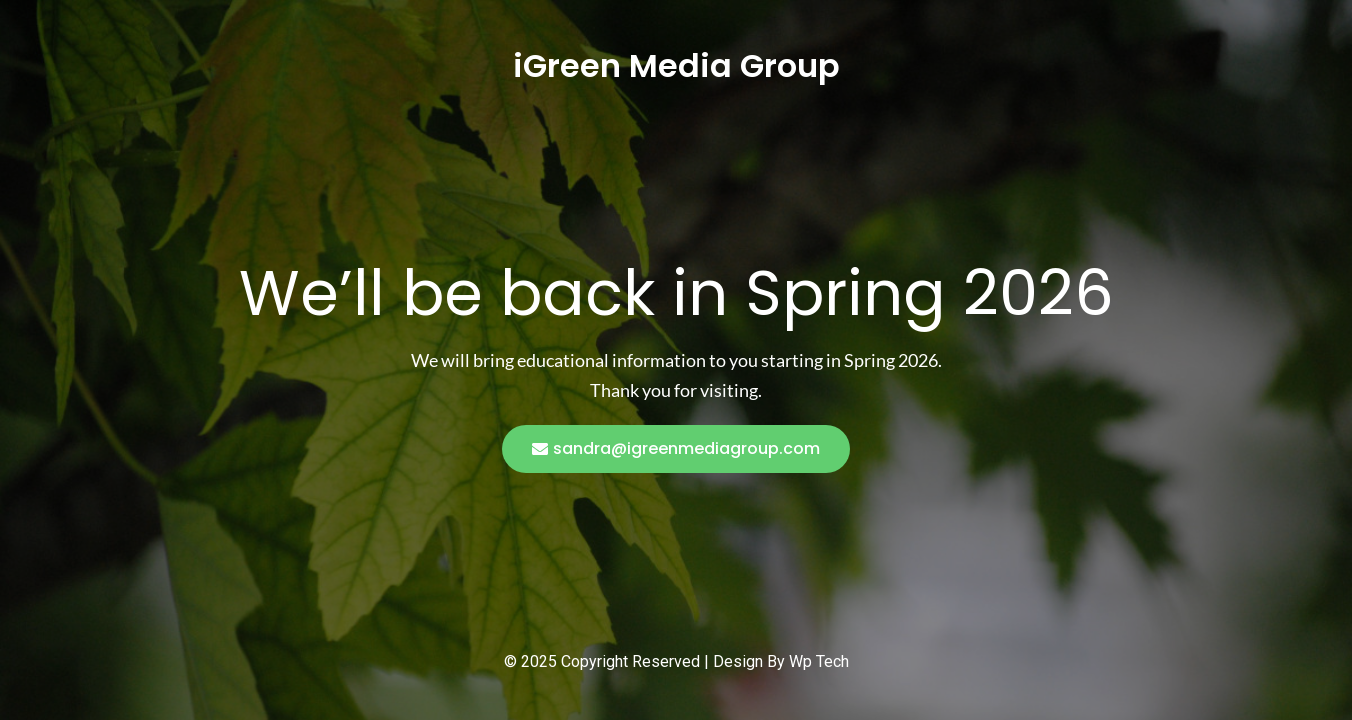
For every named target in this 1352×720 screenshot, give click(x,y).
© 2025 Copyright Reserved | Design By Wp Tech (676, 661)
